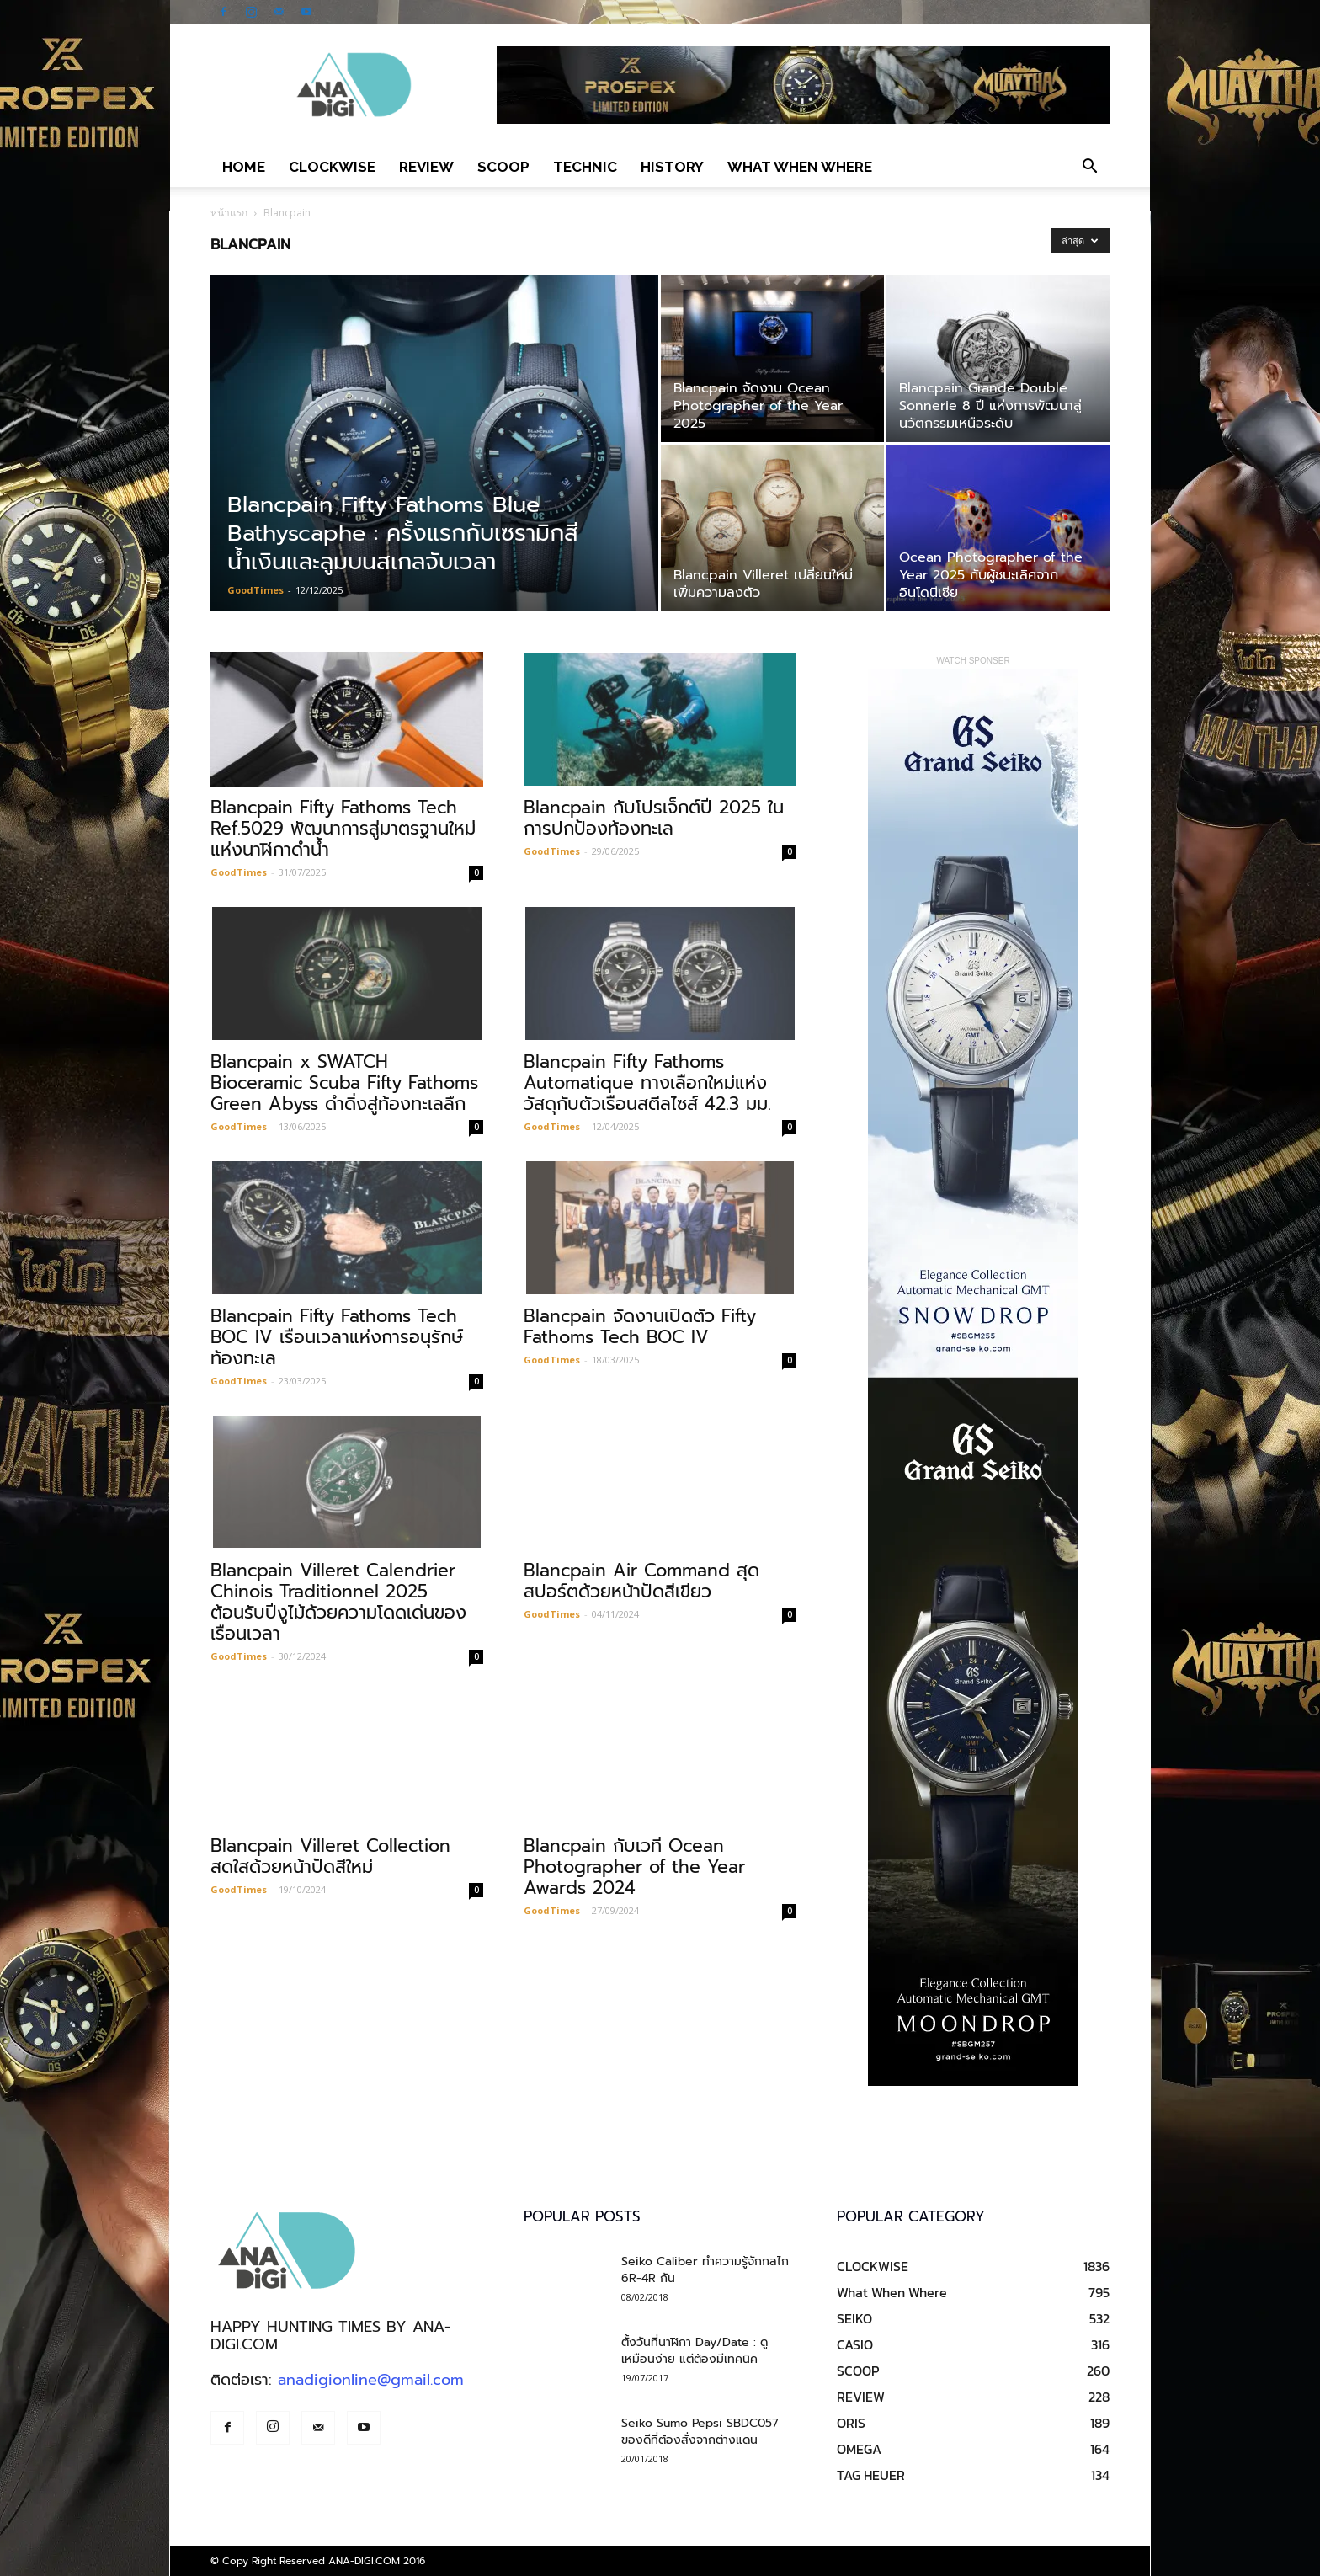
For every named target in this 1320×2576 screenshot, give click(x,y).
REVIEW (426, 166)
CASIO (855, 2344)
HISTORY (672, 166)
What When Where (799, 166)
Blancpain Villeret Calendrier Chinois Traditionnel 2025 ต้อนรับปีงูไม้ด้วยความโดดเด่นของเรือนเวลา (338, 1602)
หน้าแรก (229, 212)
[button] (1089, 167)
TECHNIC (585, 166)
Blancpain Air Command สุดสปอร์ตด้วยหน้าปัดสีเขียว (641, 1581)
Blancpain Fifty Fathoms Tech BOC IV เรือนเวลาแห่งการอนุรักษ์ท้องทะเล (336, 1337)
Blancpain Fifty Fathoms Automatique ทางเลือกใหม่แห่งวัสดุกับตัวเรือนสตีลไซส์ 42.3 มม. (647, 1082)
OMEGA (859, 2449)
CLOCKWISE (332, 166)
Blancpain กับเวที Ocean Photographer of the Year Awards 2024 (634, 1866)
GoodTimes (255, 590)
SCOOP (503, 166)
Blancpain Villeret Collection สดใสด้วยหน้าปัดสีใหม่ (330, 1856)
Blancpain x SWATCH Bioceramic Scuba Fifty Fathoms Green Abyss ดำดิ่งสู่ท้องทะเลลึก (344, 1082)
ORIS (851, 2423)
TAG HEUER (871, 2475)
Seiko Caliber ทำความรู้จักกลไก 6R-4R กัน (705, 2270)
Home (243, 166)
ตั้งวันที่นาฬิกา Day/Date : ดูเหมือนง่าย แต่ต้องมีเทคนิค (694, 2350)
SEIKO (854, 2318)
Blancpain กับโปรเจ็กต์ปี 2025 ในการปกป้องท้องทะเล (654, 818)
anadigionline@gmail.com (371, 2380)
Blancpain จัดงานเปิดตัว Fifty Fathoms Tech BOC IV (640, 1327)
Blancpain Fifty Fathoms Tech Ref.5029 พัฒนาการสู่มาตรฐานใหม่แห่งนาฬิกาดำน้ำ (343, 828)
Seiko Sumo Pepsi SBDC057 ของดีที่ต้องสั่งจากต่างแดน (700, 2431)
